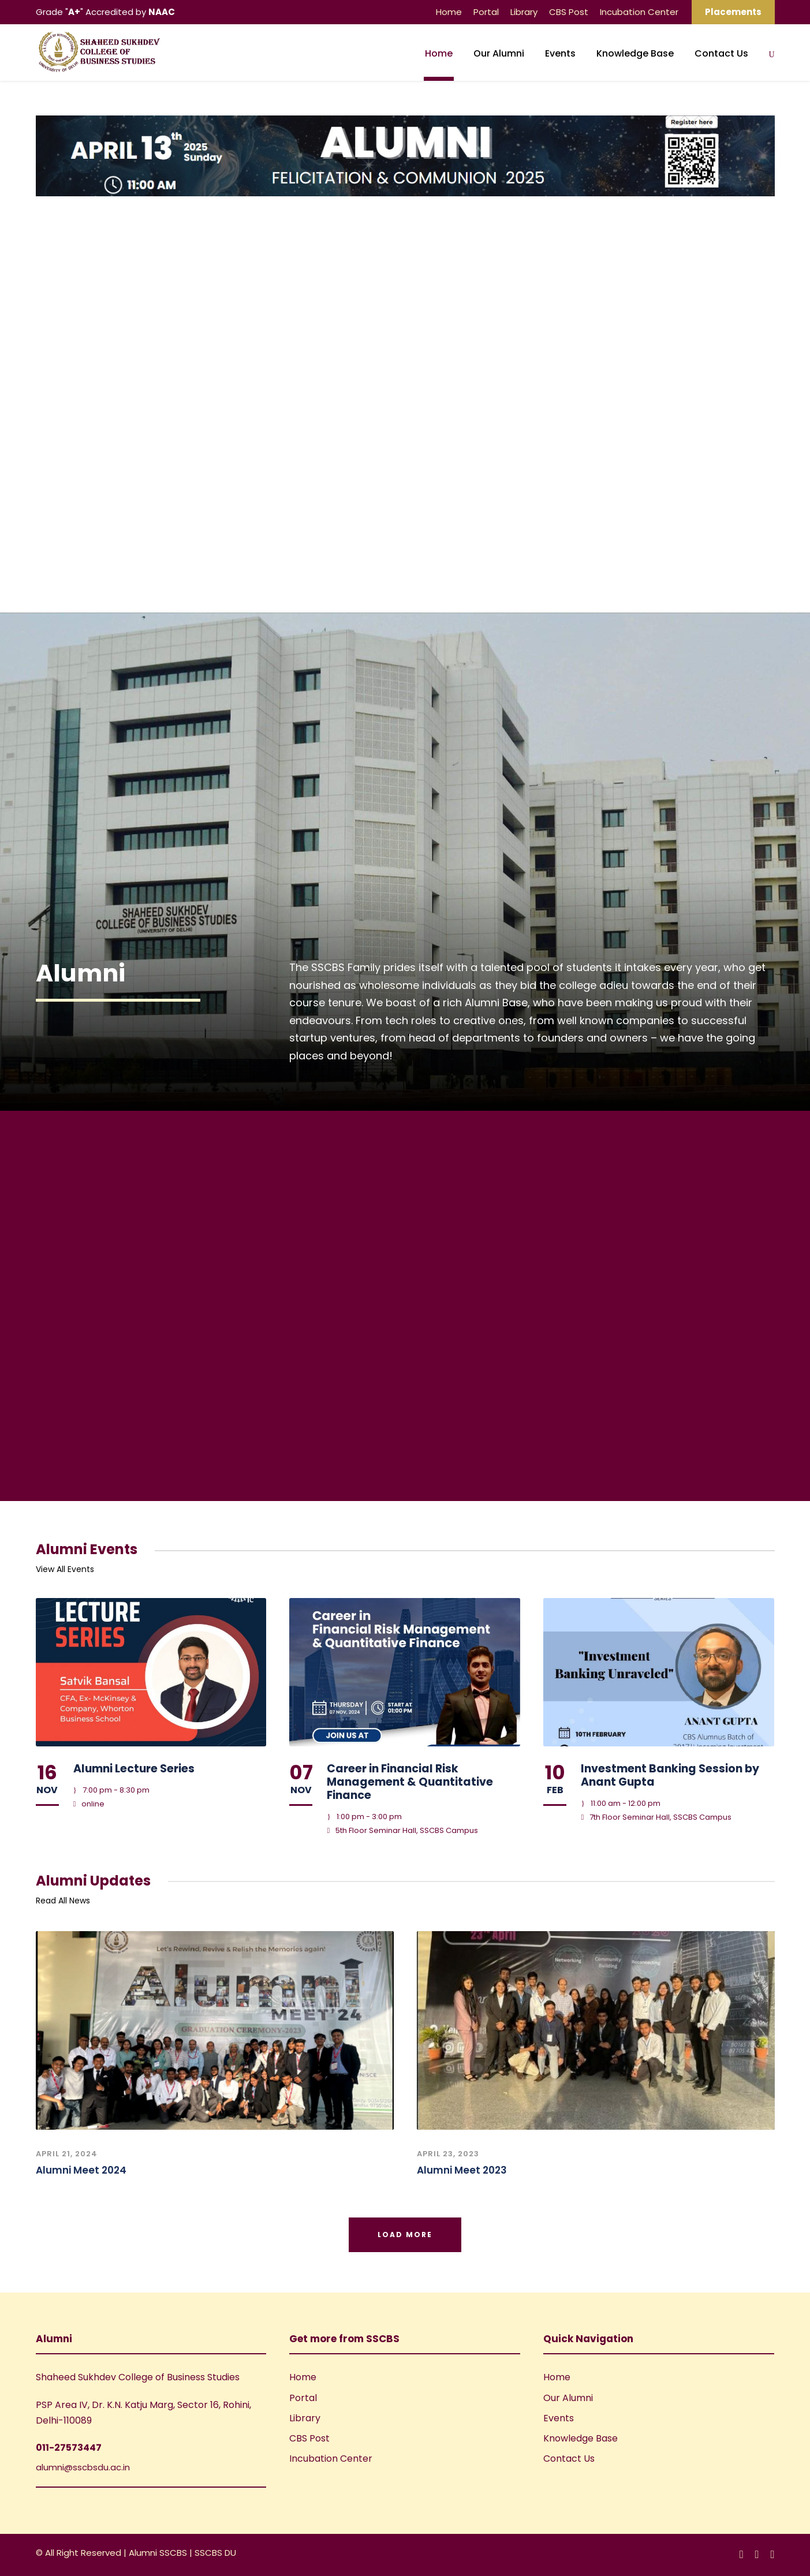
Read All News (63, 1900)
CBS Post (568, 12)
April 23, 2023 (448, 2153)
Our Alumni (498, 53)
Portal (486, 12)
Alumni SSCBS (159, 2553)
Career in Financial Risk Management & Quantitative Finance (410, 1782)
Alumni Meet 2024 (81, 2170)
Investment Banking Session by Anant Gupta (670, 1775)
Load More (405, 2234)
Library (523, 12)
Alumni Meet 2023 (462, 2170)
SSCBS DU (215, 2553)
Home (449, 12)
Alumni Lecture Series (134, 1768)
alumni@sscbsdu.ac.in (83, 2467)
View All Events (65, 1569)
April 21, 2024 (67, 2153)
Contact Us (721, 53)
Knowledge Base (635, 53)
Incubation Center (639, 12)
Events (560, 53)
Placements (733, 12)
